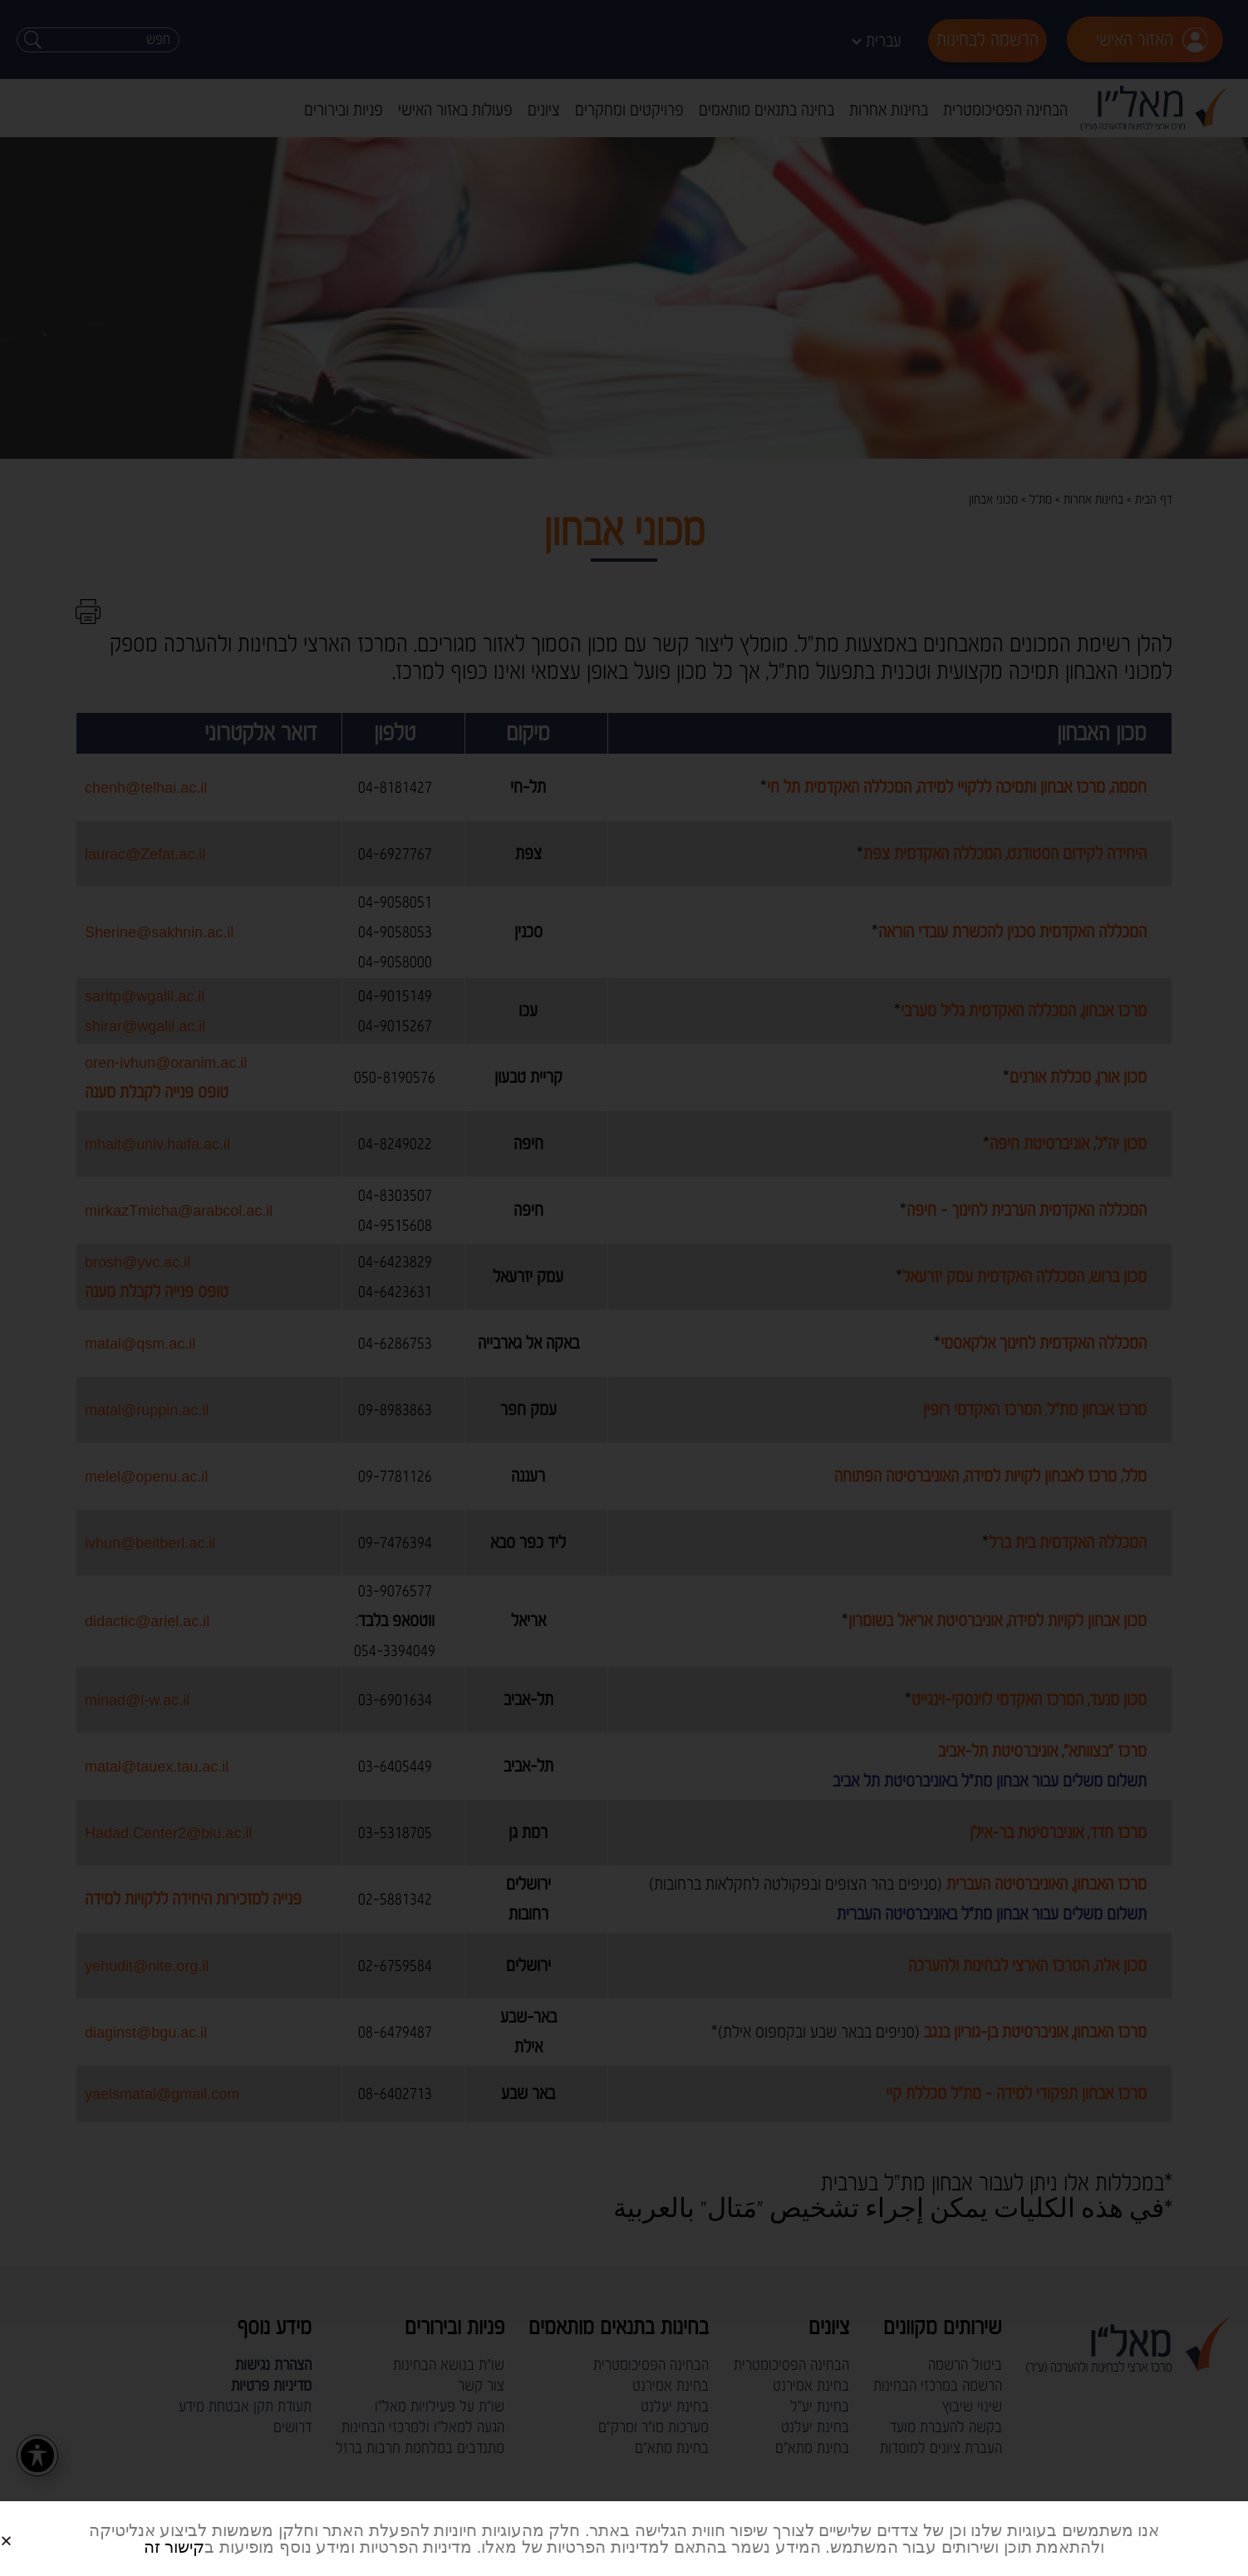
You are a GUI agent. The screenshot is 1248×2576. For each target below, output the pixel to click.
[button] (26, 2527)
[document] (624, 1288)
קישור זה (174, 2547)
